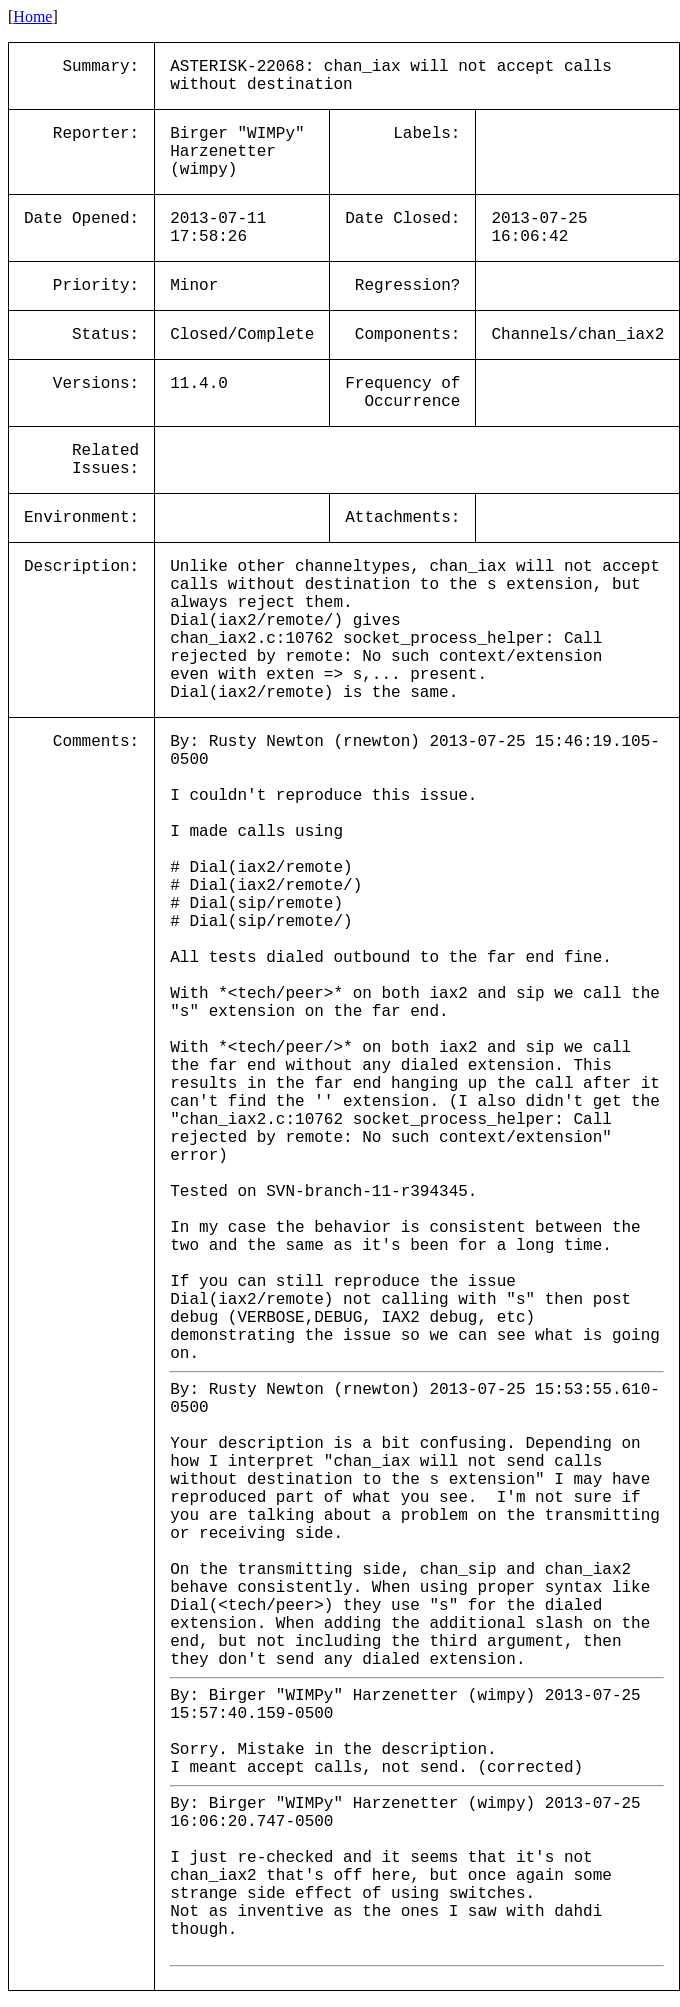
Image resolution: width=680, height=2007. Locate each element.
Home (32, 16)
